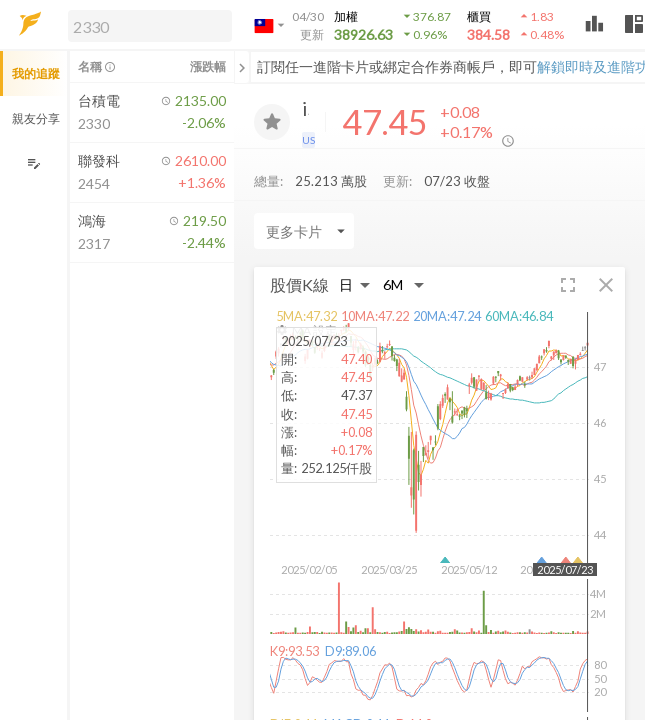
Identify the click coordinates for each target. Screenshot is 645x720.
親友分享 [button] (36, 118)
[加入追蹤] (272, 122)
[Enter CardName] (304, 236)
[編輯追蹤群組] (33, 163)
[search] (150, 26)
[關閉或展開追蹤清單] (242, 67)
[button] (146, 25)
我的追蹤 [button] (36, 73)
